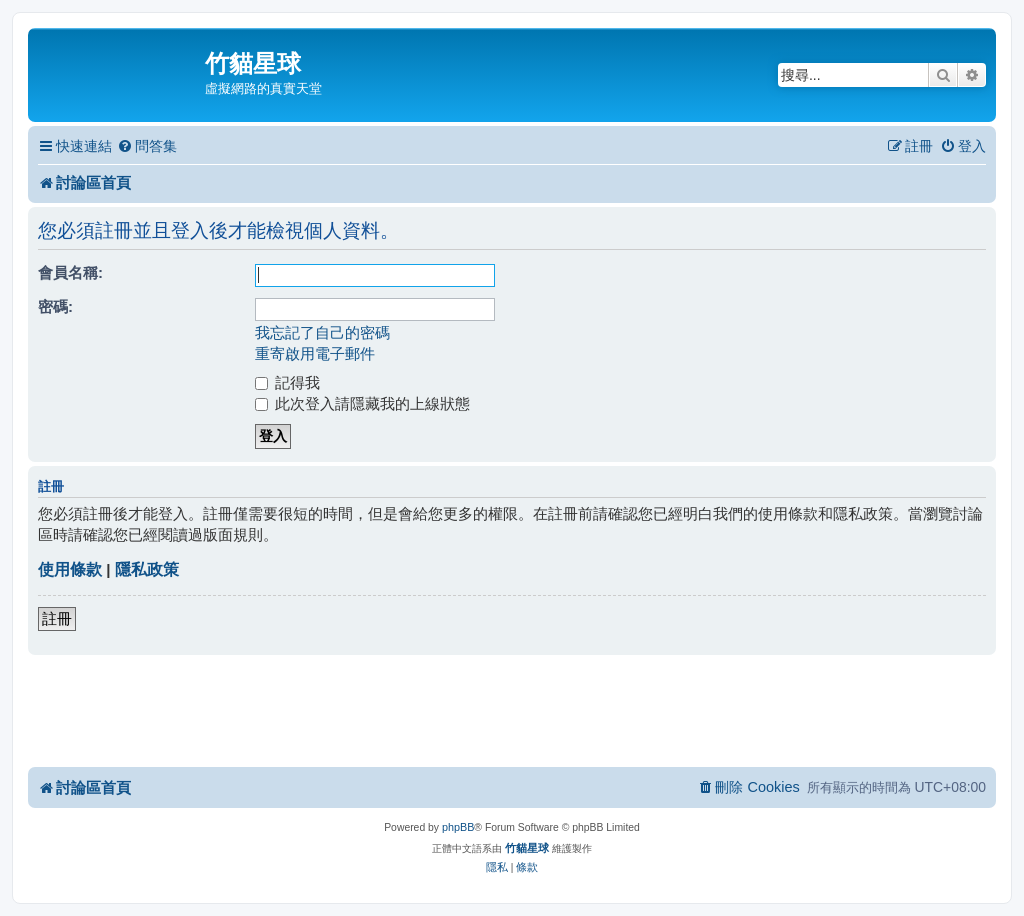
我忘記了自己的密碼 (322, 332)
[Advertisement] (512, 710)
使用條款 (70, 569)
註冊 (57, 618)
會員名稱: (70, 272)
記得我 (287, 382)
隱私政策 (147, 569)
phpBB (458, 827)
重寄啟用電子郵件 (315, 353)
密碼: (55, 306)
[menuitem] (147, 146)
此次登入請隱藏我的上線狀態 (362, 403)
